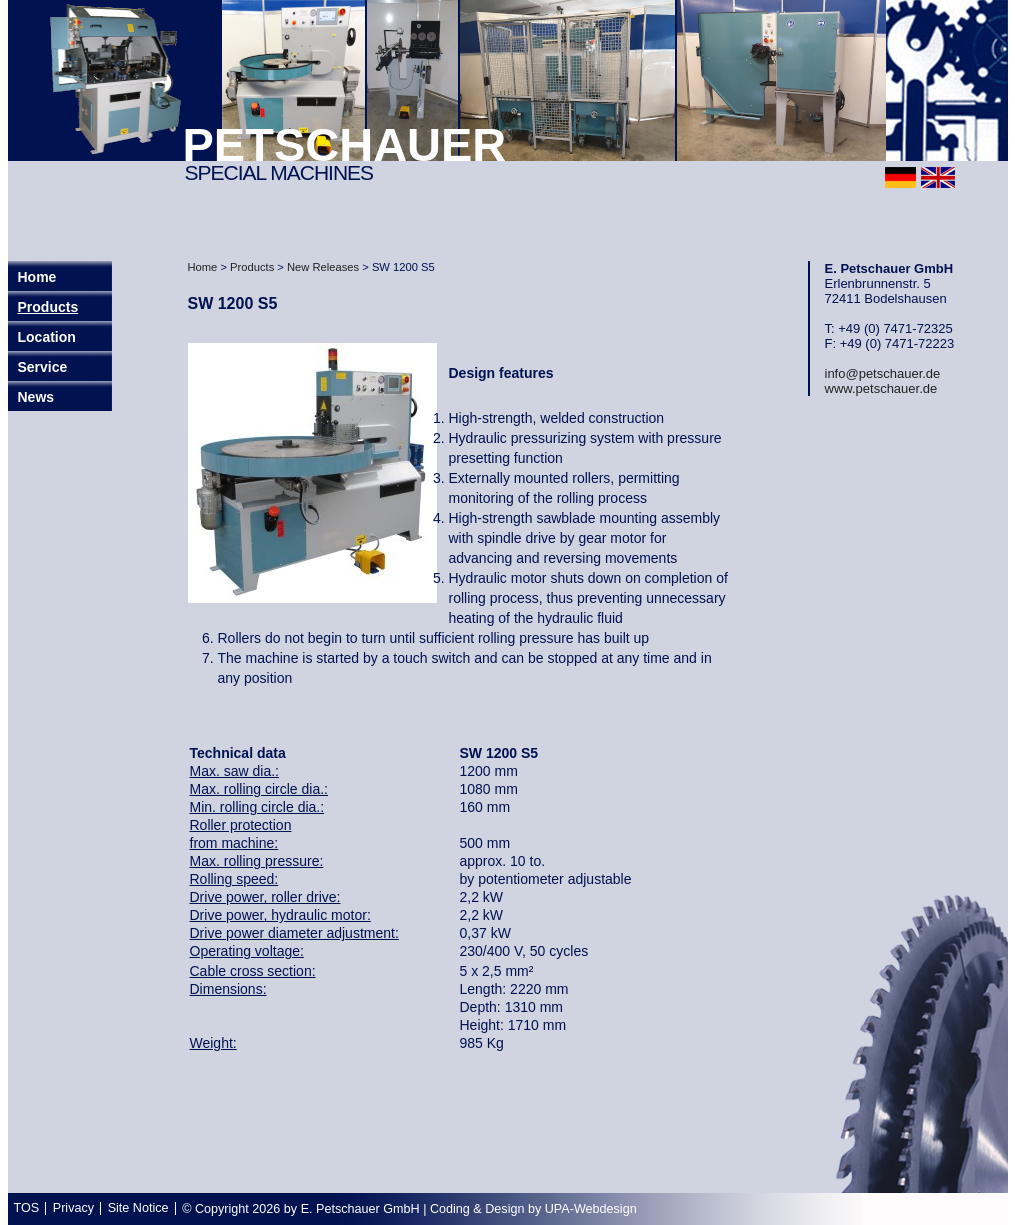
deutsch (900, 177)
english (938, 177)
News (36, 397)
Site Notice (138, 1208)
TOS (27, 1208)
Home (203, 267)
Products (48, 307)
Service (43, 367)
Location (47, 337)
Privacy (73, 1208)
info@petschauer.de (883, 373)
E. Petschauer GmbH (360, 1209)
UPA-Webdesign (591, 1209)
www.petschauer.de (881, 388)
